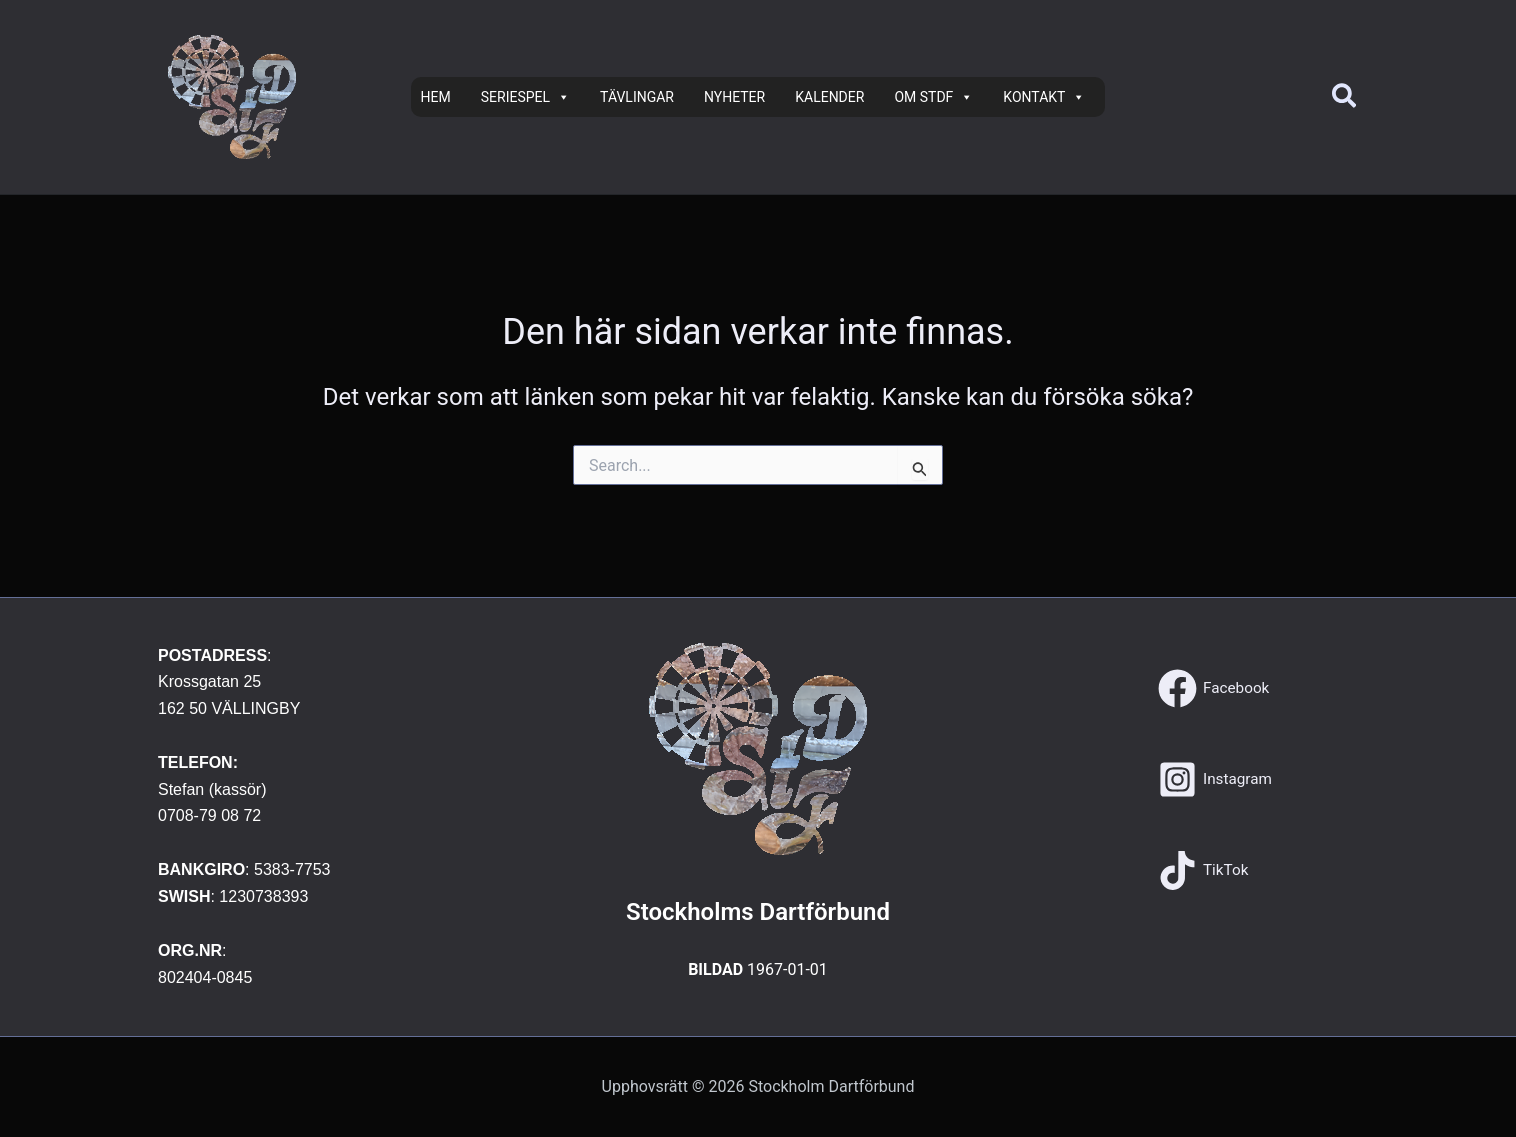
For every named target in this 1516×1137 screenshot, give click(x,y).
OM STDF (933, 97)
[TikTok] (1204, 870)
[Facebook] (1215, 688)
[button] (1345, 97)
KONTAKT (1044, 97)
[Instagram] (1216, 779)
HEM (436, 97)
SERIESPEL (525, 97)
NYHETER (734, 97)
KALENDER (829, 97)
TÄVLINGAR (637, 97)
